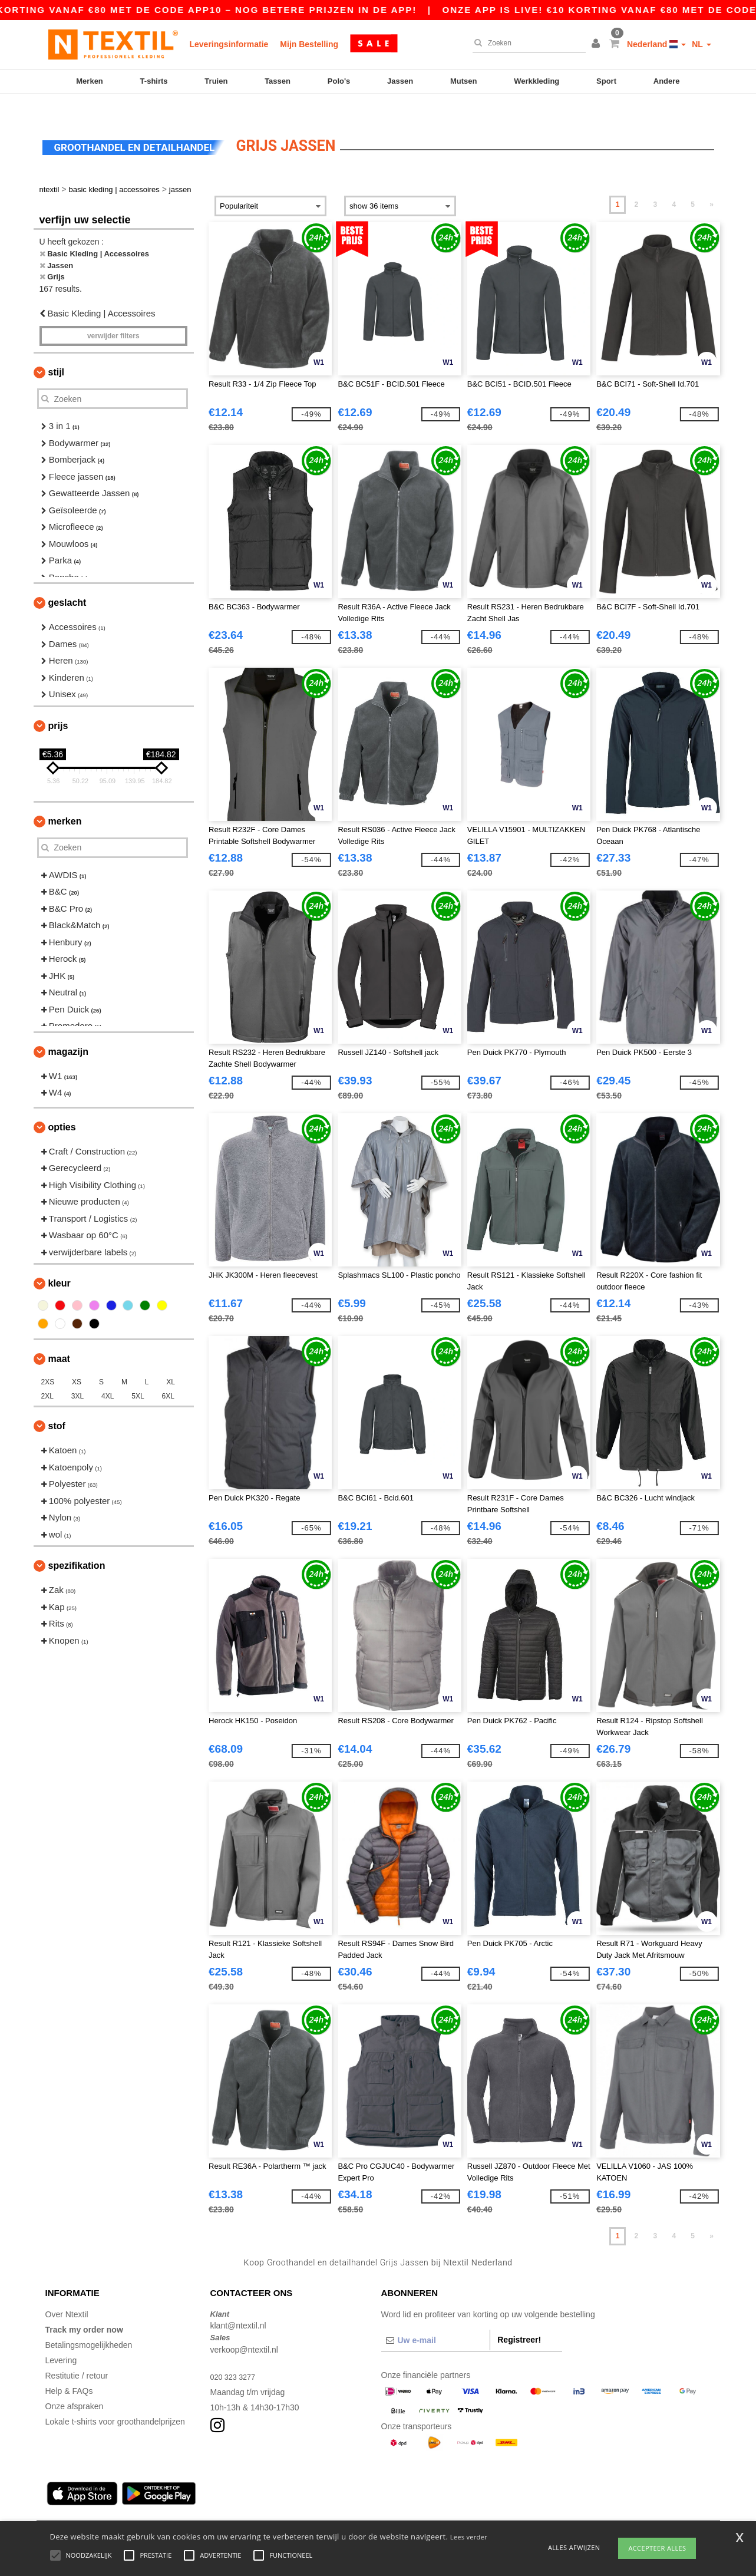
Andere (666, 81)
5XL (137, 1376)
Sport (606, 81)
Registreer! (519, 2319)
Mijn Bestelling (309, 44)
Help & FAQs (69, 2370)
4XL (107, 1376)
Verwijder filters (113, 316)
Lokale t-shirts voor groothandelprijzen (115, 2401)
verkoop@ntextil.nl (244, 2329)
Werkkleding (536, 81)
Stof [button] (56, 1406)
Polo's (339, 81)
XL (170, 1362)
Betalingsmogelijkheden (89, 2324)
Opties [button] (62, 1106)
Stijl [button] (56, 352)
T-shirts (154, 81)
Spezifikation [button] (76, 1546)
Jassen (400, 81)
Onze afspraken (74, 2385)
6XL (168, 1376)
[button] (597, 44)
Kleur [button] (59, 1263)
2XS (48, 1362)
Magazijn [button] (68, 1031)
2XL (47, 1376)
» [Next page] (711, 184)
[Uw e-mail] (435, 2319)
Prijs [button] (58, 705)
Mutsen (463, 81)
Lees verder (468, 2536)
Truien (215, 81)
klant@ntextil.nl (238, 2305)
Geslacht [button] (67, 583)
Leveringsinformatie (229, 44)
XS (76, 1362)
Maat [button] (59, 1339)
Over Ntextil (66, 2293)
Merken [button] (65, 801)
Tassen (277, 81)
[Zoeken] (526, 43)
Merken (89, 81)
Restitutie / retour (76, 2355)
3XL (77, 1376)
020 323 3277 (235, 2356)
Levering (61, 2339)
